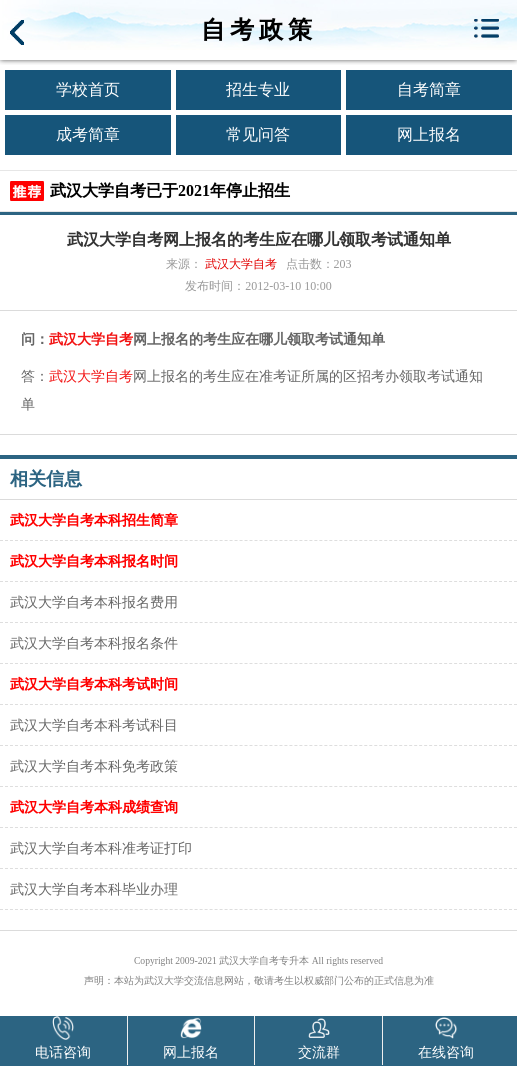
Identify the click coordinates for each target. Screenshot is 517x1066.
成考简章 (88, 134)
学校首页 (88, 89)
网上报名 (429, 134)
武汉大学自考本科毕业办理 (94, 889)
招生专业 (258, 89)
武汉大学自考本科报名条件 (94, 643)
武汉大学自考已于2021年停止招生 (170, 190)
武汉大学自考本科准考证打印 (101, 848)
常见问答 (258, 134)
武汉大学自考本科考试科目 (94, 725)
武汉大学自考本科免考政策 (94, 766)
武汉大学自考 (241, 264)
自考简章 (429, 89)
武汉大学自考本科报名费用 (94, 602)
